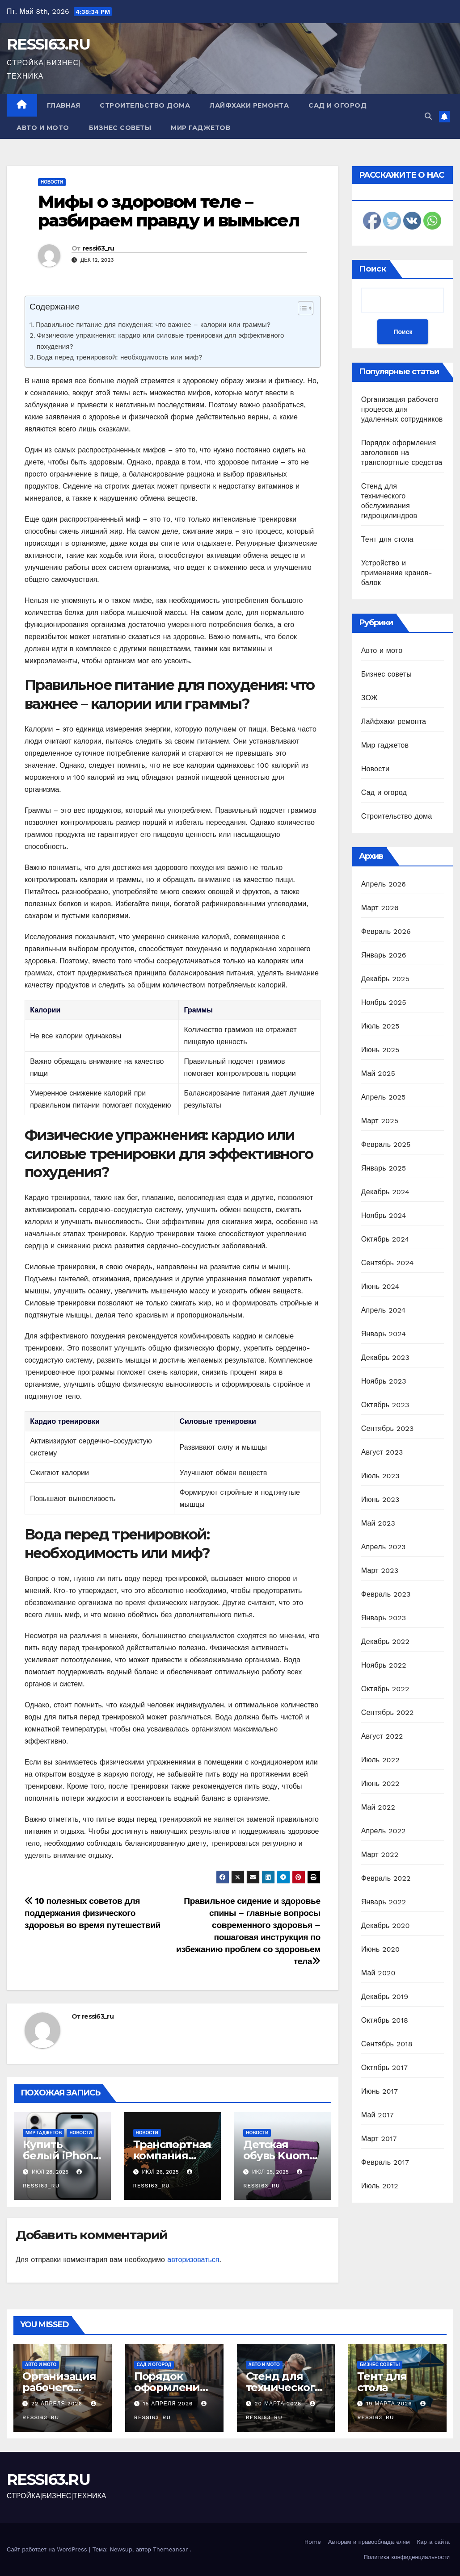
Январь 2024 (383, 1334)
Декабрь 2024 (385, 1192)
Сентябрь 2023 (387, 1428)
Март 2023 (379, 1570)
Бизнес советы (120, 128)
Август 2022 (382, 1736)
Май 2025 (378, 1073)
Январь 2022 (383, 1902)
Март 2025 (379, 1121)
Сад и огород (337, 105)
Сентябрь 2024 (387, 1263)
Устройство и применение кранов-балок (396, 573)
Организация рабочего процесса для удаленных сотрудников (402, 409)
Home (312, 2541)
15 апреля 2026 (169, 2403)
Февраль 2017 (385, 2162)
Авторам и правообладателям (369, 2541)
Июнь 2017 (379, 2091)
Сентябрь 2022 (387, 1712)
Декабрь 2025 (385, 978)
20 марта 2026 (279, 2403)
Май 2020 (378, 1973)
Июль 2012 (379, 2186)
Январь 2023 (383, 1618)
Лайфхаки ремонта (249, 105)
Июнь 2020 (380, 1949)
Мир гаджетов (200, 128)
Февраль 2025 (386, 1144)
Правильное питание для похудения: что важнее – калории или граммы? (152, 325)
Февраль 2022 (386, 1878)
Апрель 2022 (383, 1831)
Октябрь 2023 (385, 1405)
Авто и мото (43, 128)
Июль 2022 (380, 1760)
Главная (63, 105)
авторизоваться (193, 2259)
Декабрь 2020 (385, 1925)
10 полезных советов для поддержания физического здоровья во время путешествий (92, 1913)
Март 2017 (379, 2138)
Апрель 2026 (383, 884)
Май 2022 (378, 1807)
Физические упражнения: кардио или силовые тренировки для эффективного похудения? (160, 340)
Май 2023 (378, 1523)
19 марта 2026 (390, 2403)
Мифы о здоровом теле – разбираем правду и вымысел (168, 211)
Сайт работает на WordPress (48, 2549)
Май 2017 (377, 2115)
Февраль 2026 (386, 931)
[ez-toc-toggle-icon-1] (301, 310)
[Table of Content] (305, 308)
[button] (428, 116)
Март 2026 (380, 907)
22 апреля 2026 (57, 2403)
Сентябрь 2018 (387, 2044)
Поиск (372, 269)
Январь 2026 (383, 955)
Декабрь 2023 (385, 1357)
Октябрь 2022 (385, 1689)
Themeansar (170, 2549)
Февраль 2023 (386, 1594)
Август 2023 (382, 1452)
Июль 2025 (380, 1026)
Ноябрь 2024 (383, 1215)
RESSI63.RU (48, 44)
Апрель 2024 (383, 1310)
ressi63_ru (98, 248)
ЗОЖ (369, 698)
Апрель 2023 (383, 1547)
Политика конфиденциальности (406, 2557)
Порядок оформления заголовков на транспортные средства (402, 453)
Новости (52, 182)
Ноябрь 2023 (383, 1381)
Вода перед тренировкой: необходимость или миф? (120, 357)
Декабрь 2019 (385, 1996)
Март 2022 (379, 1854)
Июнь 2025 (380, 1049)
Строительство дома (145, 105)
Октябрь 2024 (385, 1239)
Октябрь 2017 (384, 2067)
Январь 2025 (383, 1168)
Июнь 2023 (380, 1499)
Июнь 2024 (380, 1286)
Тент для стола (387, 539)
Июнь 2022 (380, 1783)
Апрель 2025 (383, 1097)
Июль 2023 (380, 1476)
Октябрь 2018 (384, 2020)
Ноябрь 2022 (383, 1665)
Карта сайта (433, 2541)
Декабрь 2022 (385, 1641)
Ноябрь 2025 (383, 1002)
